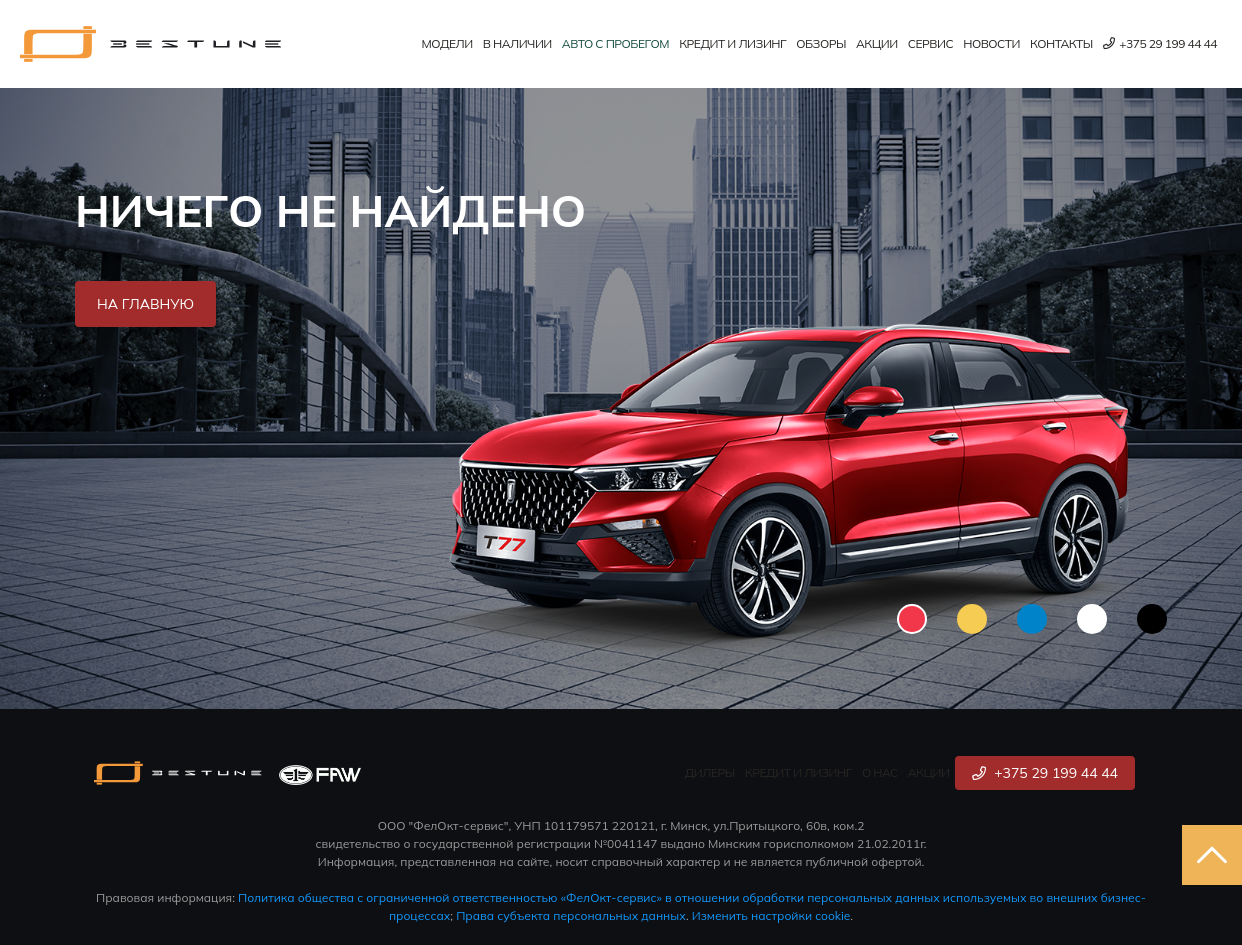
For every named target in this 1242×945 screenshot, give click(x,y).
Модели (447, 43)
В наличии (517, 43)
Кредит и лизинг (732, 43)
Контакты (1061, 43)
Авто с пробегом (615, 43)
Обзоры (821, 43)
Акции (877, 43)
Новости (991, 43)
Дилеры (710, 772)
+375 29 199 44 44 (1160, 43)
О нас (880, 772)
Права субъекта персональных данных (571, 915)
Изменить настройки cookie (771, 915)
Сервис (930, 43)
